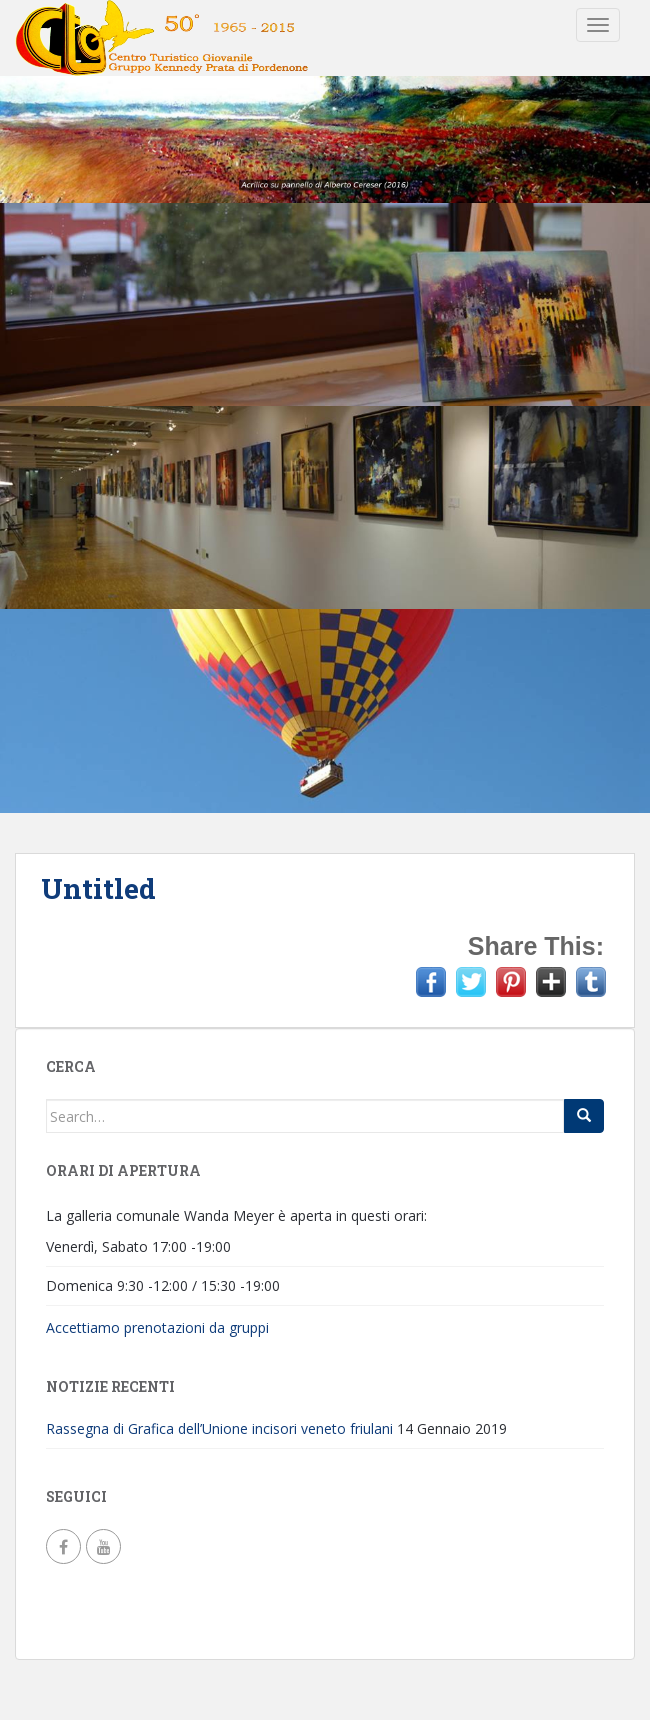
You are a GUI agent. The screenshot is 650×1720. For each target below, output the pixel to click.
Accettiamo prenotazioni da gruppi (157, 1327)
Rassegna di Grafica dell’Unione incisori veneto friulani (219, 1428)
